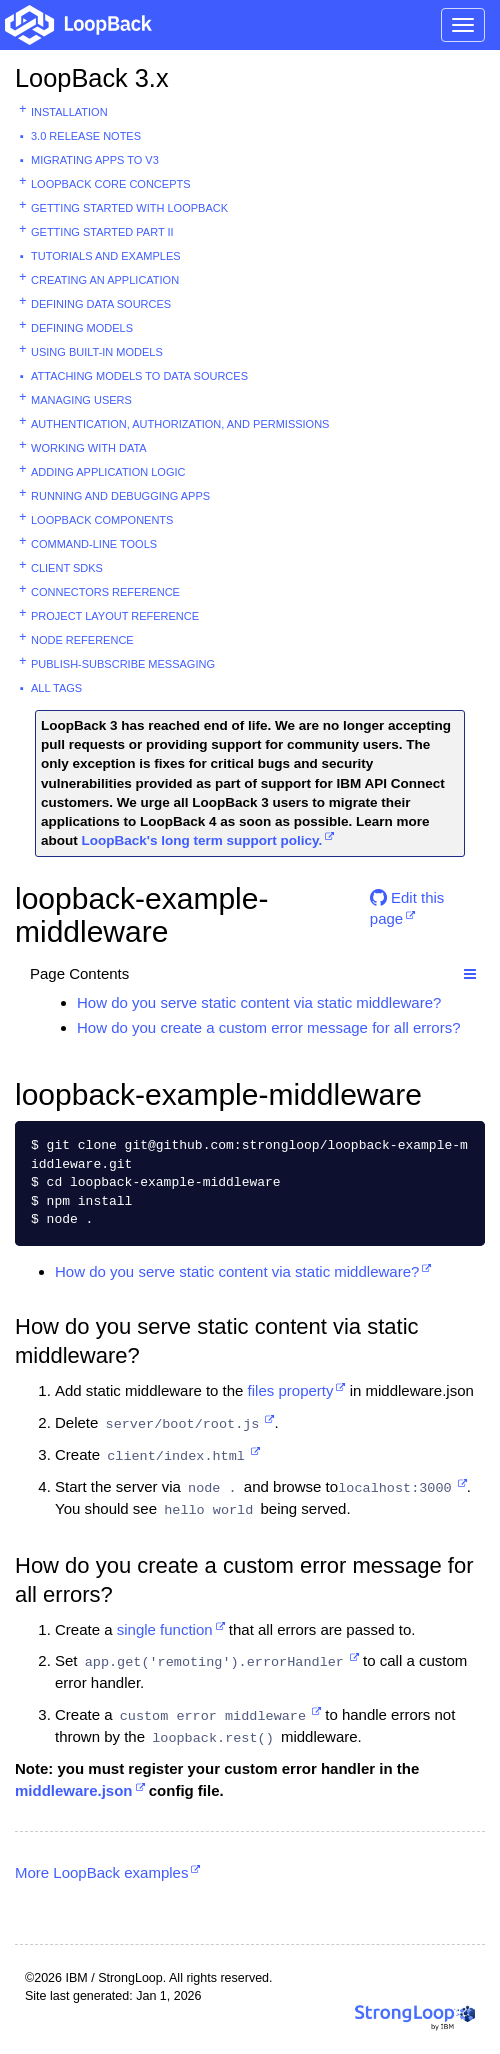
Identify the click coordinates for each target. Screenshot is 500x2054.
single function (165, 1629)
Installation (69, 112)
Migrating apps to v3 (95, 160)
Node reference (82, 640)
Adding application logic (108, 472)
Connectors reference (105, 592)
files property (291, 1390)
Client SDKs (67, 568)
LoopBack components (102, 520)
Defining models (82, 328)
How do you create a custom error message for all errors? (269, 1027)
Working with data (89, 448)
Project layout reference (115, 616)
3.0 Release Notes (86, 136)
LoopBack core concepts (111, 184)
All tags (56, 688)
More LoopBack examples (101, 1872)
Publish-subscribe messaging (123, 664)
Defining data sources (101, 304)
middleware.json (74, 1790)
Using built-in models (97, 352)
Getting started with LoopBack (129, 208)
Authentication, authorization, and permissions (180, 424)
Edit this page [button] (407, 905)
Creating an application (105, 280)
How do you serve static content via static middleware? (259, 1002)
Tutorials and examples (106, 256)
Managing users (81, 400)
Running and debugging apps (120, 496)
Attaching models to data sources (139, 376)
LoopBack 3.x (92, 78)
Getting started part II (102, 232)
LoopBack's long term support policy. (202, 840)
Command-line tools (94, 544)
